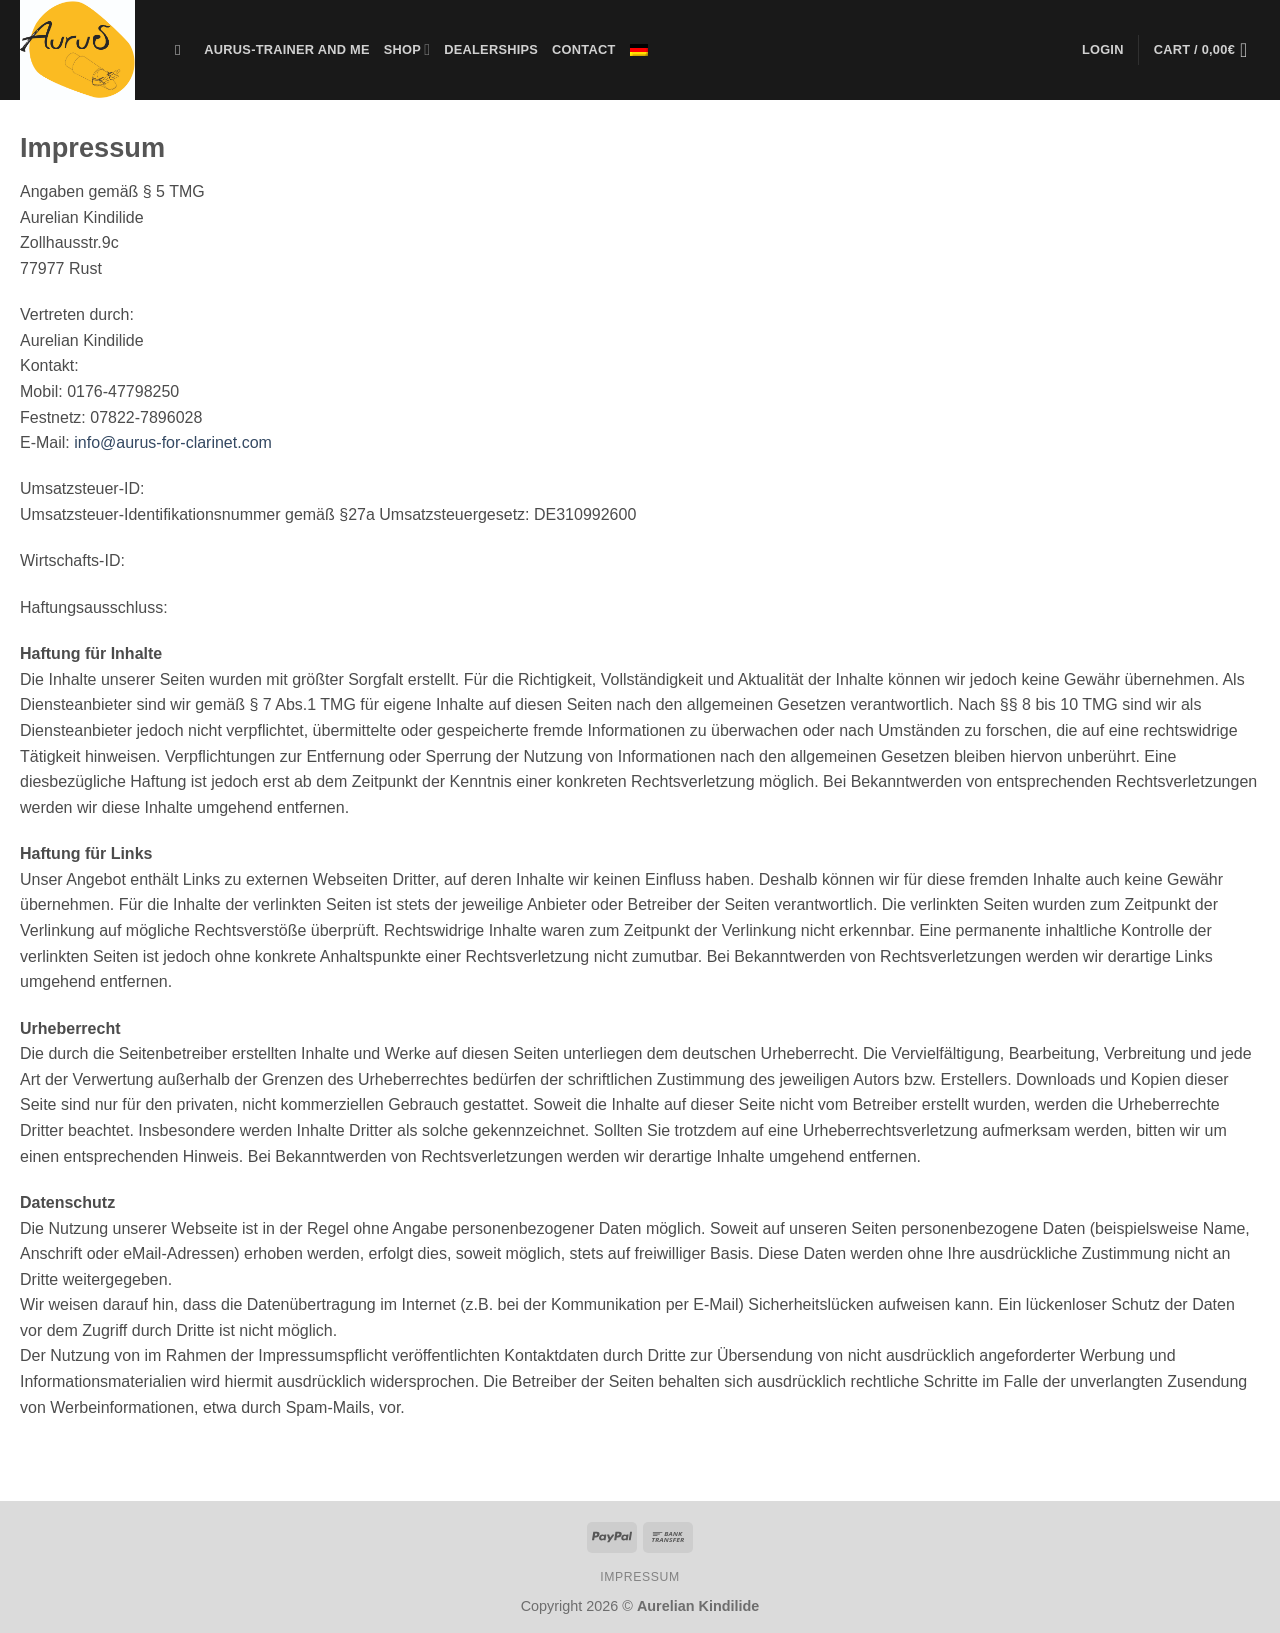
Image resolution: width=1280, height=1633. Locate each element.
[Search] (182, 50)
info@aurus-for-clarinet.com (173, 442)
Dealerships (491, 49)
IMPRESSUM (640, 1577)
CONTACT (583, 49)
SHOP (407, 49)
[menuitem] (639, 50)
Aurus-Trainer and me (286, 49)
